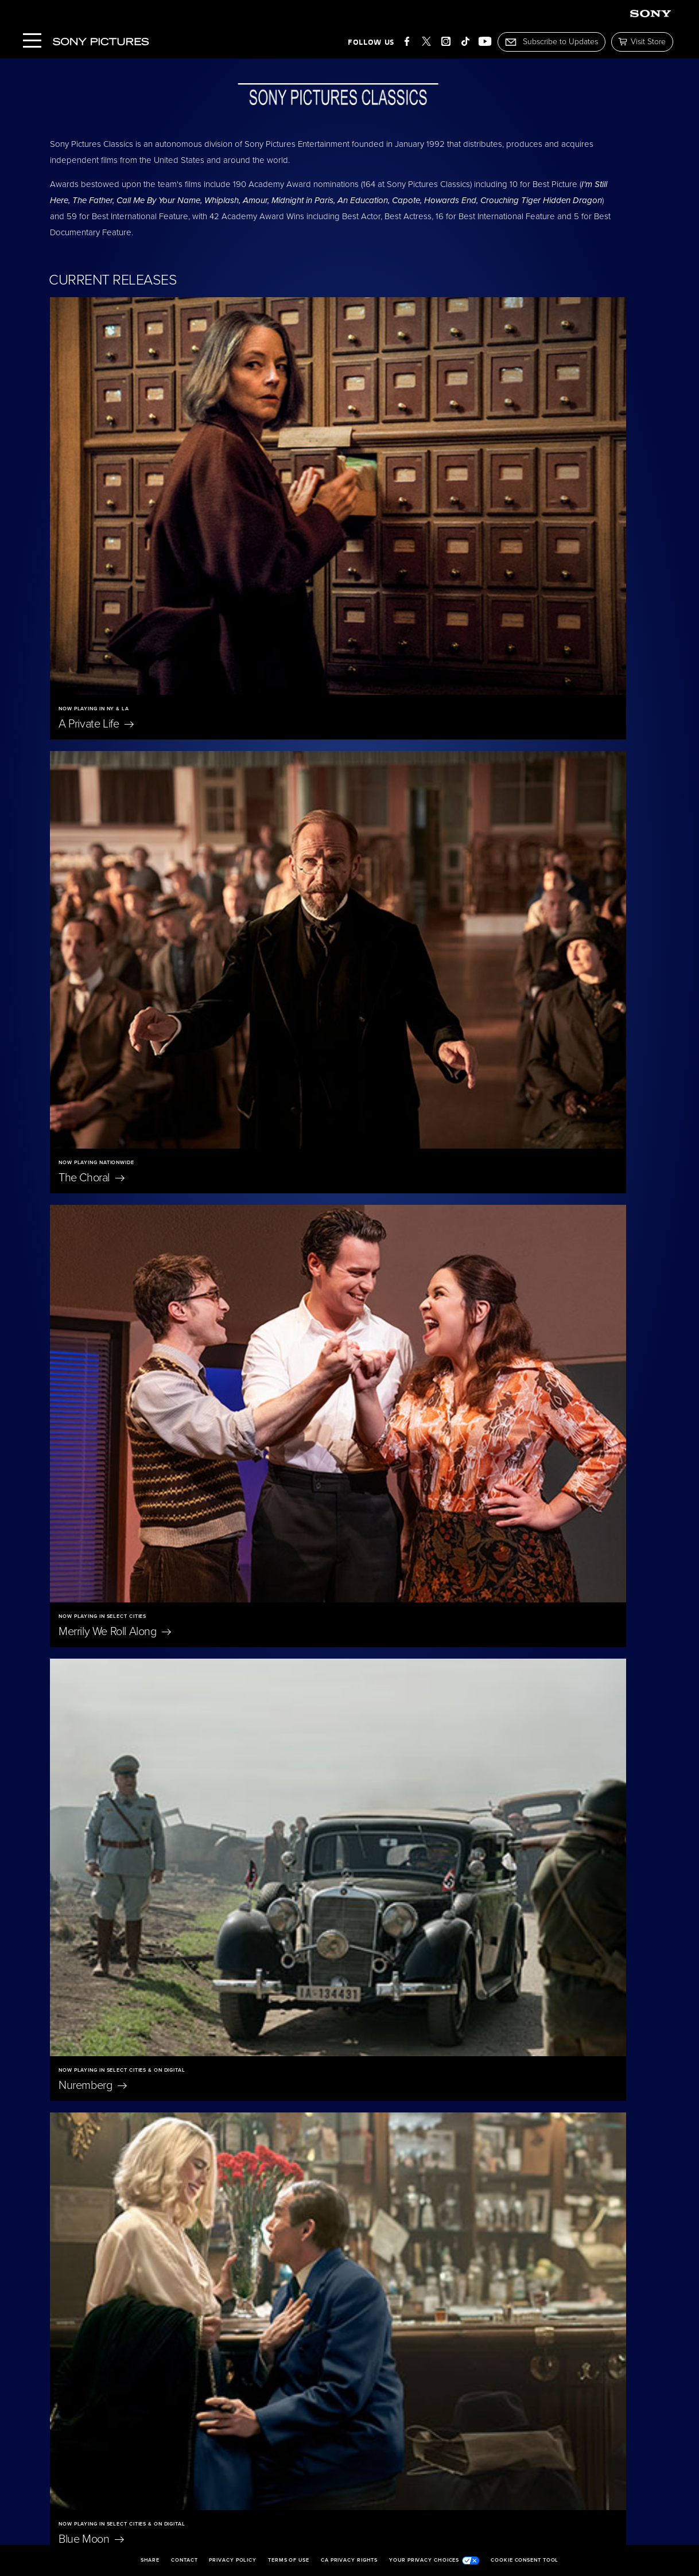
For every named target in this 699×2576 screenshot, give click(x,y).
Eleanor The (108, 2063)
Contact (184, 2560)
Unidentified (388, 1577)
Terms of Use (288, 2560)
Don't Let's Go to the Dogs (120, 2255)
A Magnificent (107, 1577)
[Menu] (32, 41)
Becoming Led (317, 2447)
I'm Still (487, 2447)
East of (287, 2063)
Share (150, 2560)
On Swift (496, 2248)
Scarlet (82, 1324)
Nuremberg (386, 772)
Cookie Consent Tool (524, 2560)
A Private (96, 521)
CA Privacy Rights (349, 2560)
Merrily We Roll (115, 772)
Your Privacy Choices (434, 2560)
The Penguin (116, 2447)
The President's (408, 1324)
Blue (91, 1023)
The (385, 521)
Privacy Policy (233, 2560)
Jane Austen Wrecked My (331, 2248)
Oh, (473, 2063)
